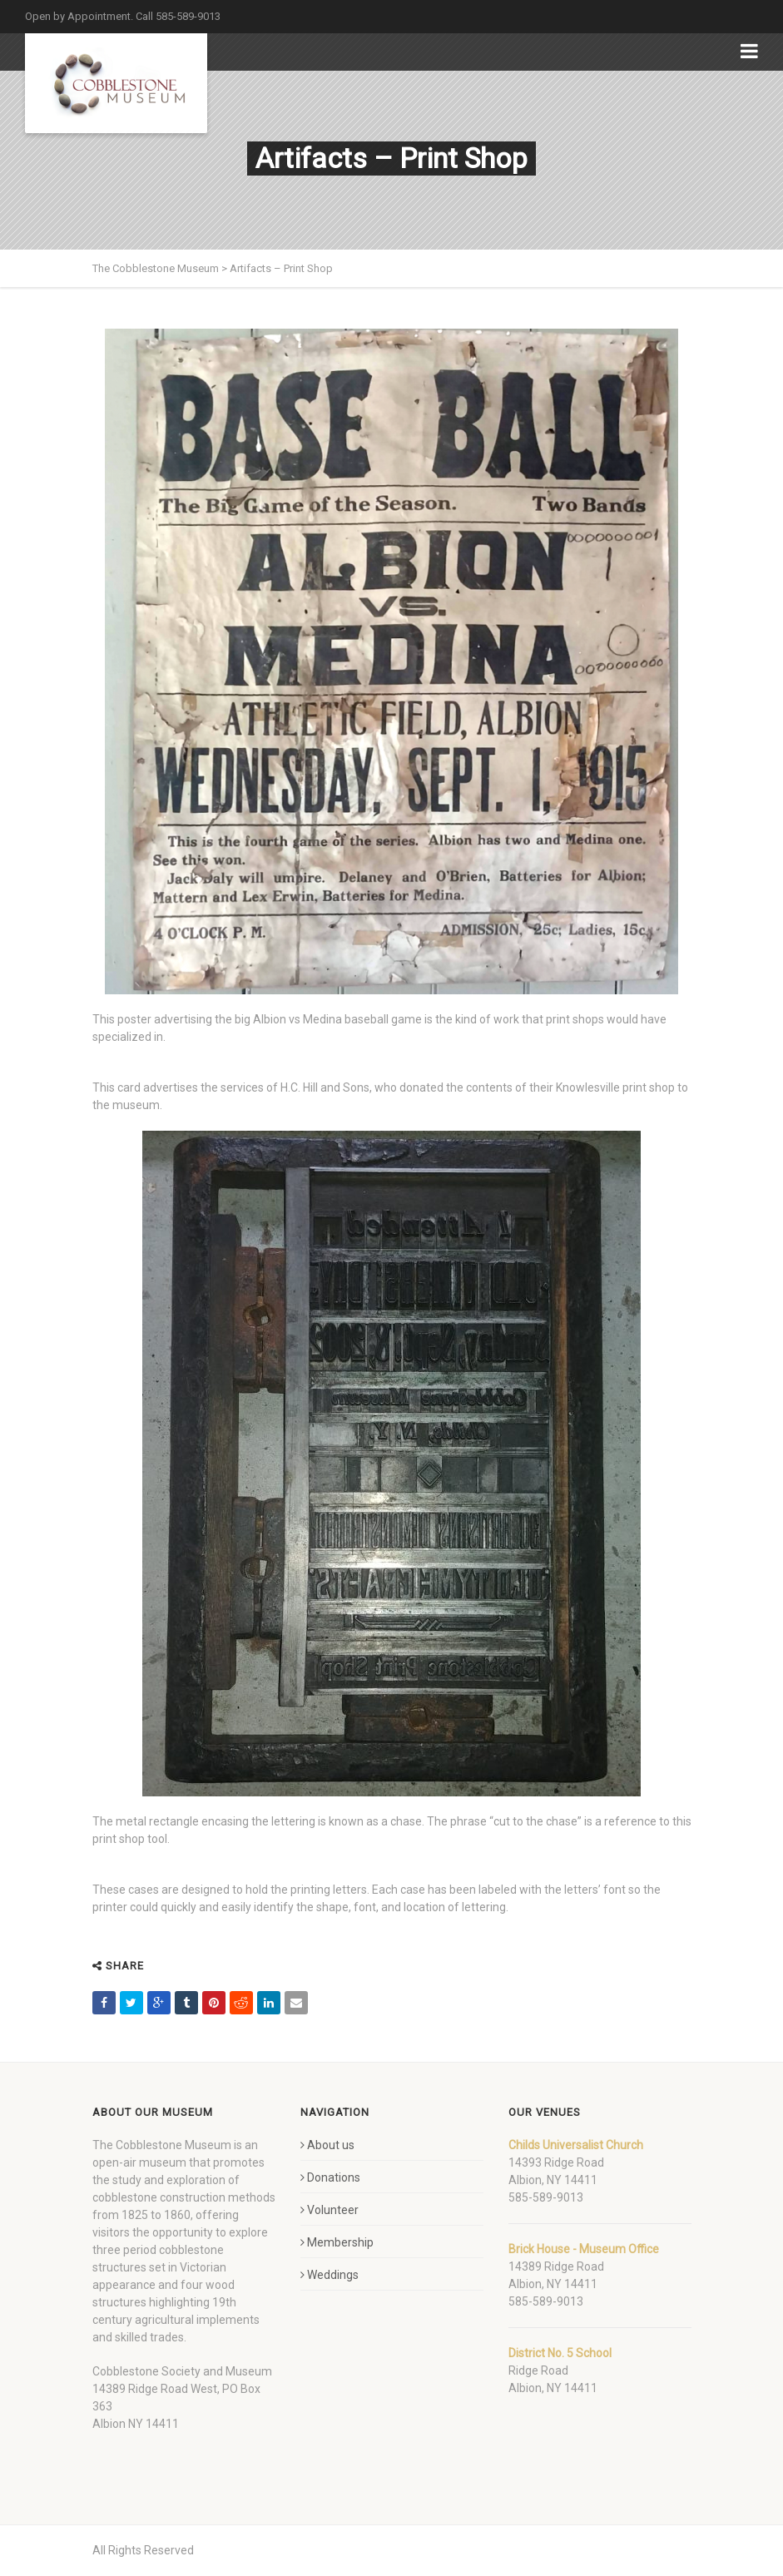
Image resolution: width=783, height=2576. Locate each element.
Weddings (329, 2274)
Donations (330, 2177)
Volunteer (329, 2210)
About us (327, 2145)
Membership (337, 2242)
